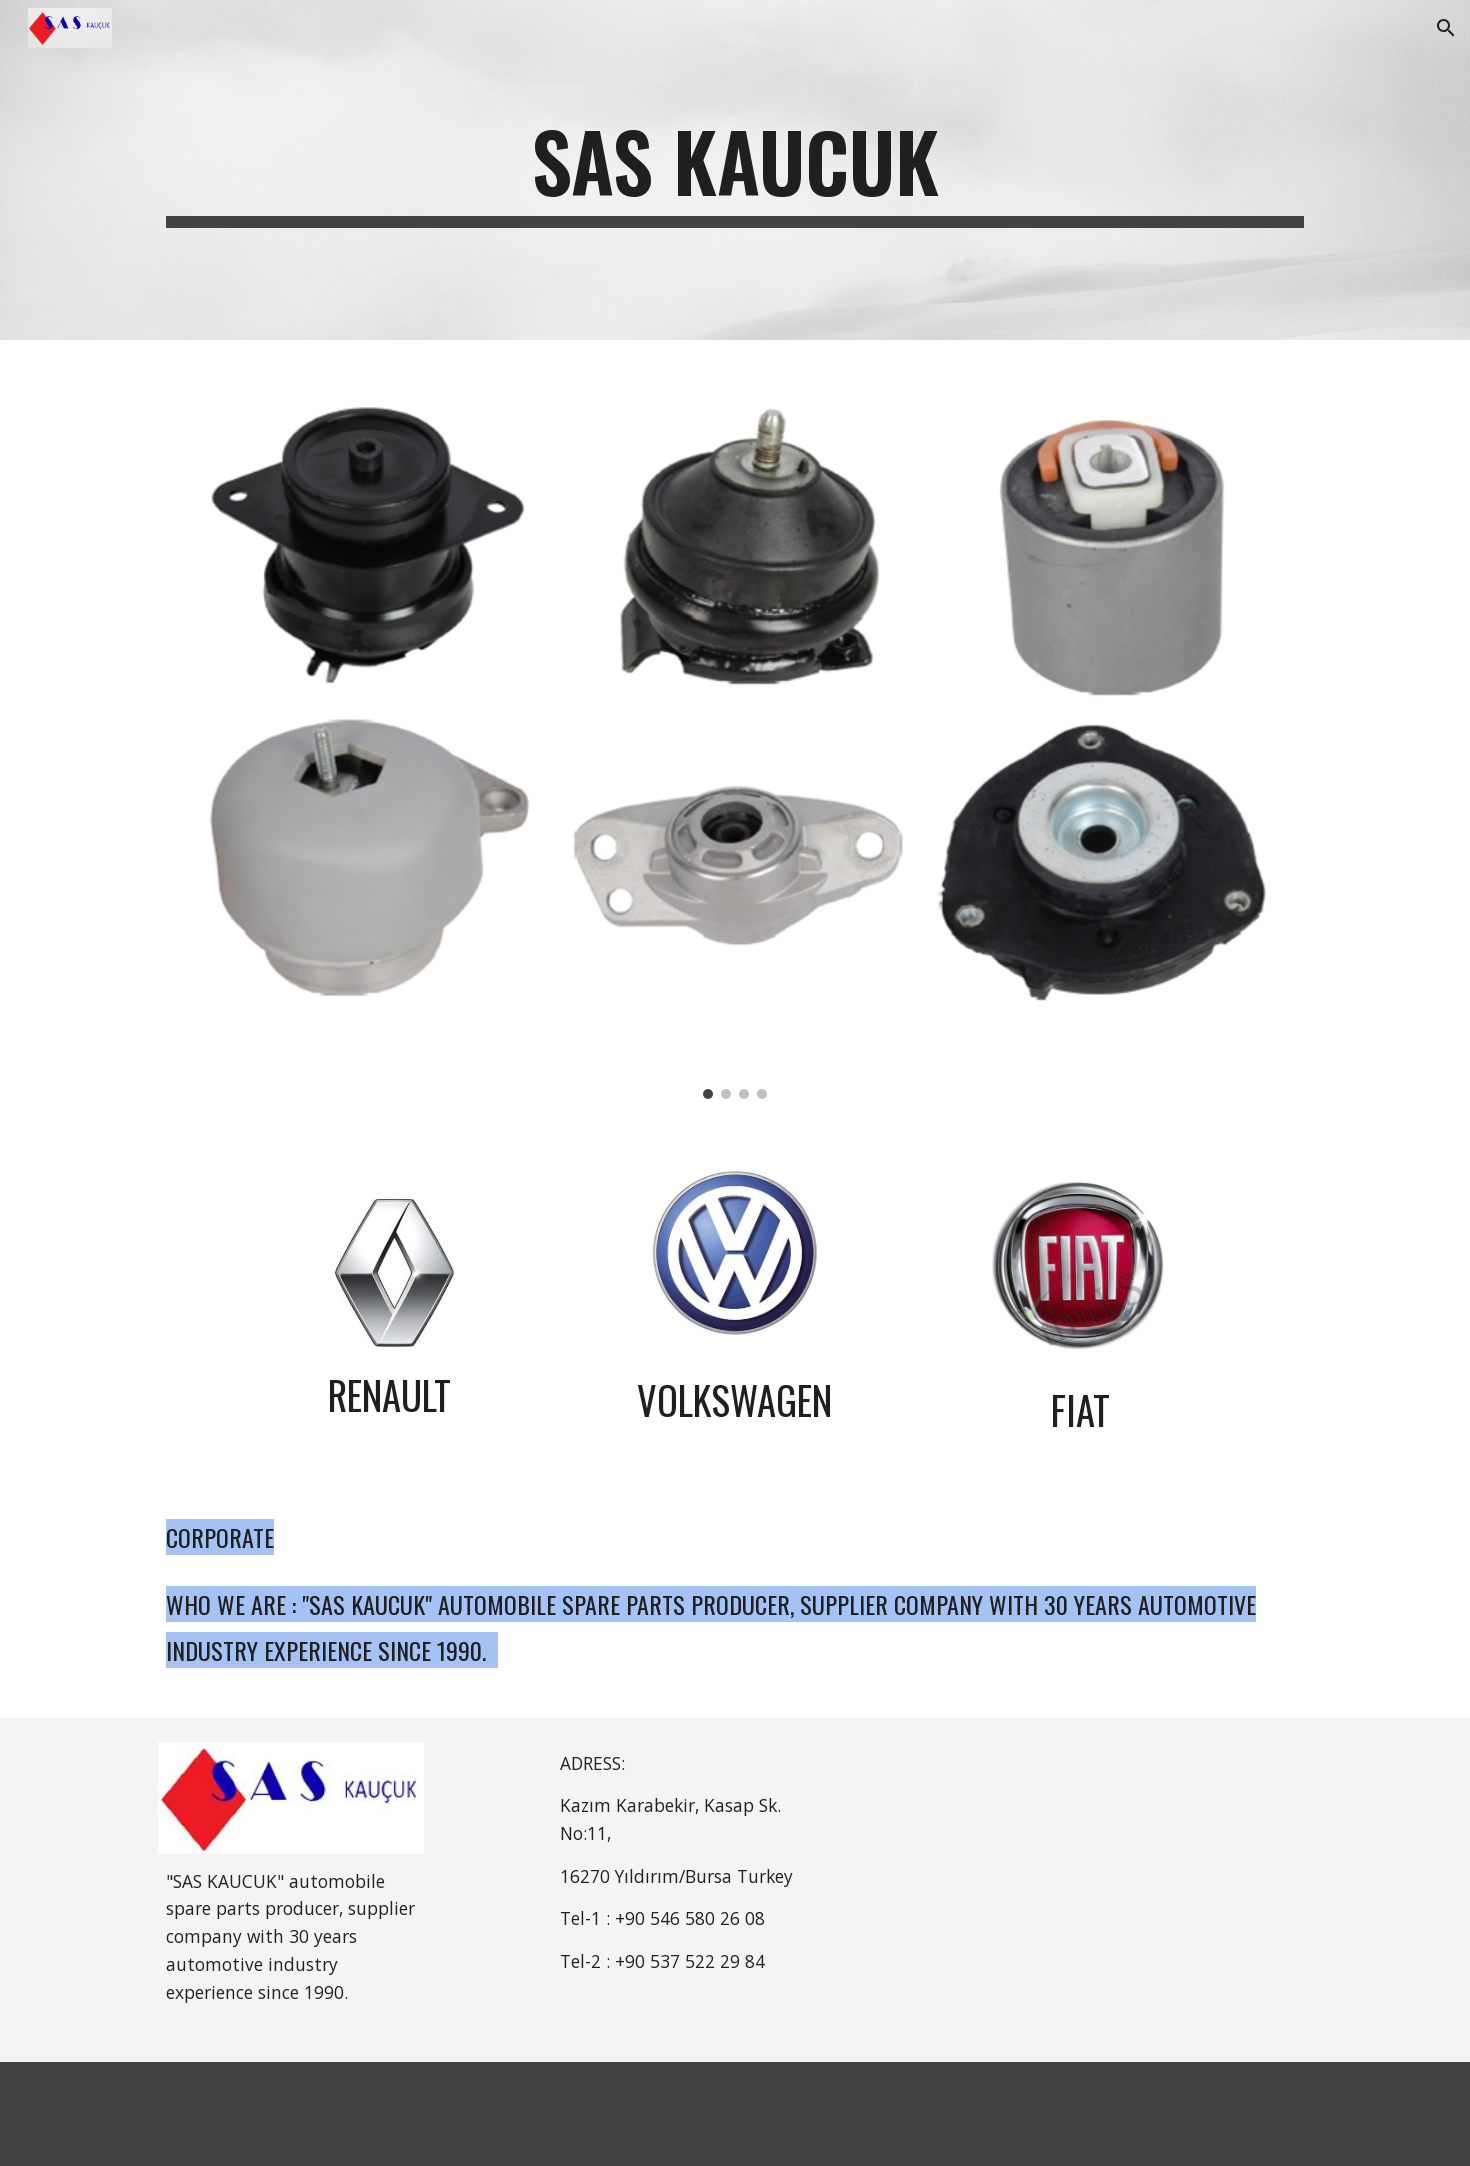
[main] (735, 170)
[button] (1446, 28)
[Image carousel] (735, 731)
